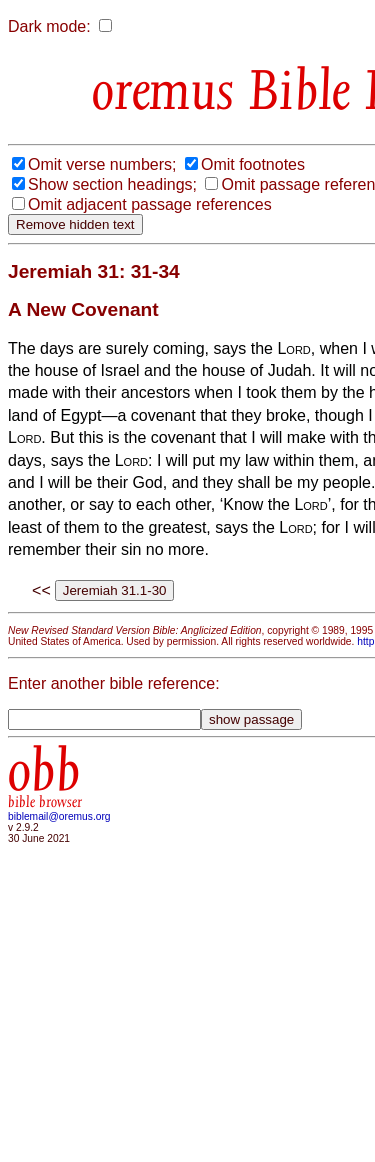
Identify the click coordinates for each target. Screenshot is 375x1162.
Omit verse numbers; (102, 164)
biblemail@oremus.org (59, 816)
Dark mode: (49, 26)
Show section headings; (112, 184)
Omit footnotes (253, 164)
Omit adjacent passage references (150, 204)
